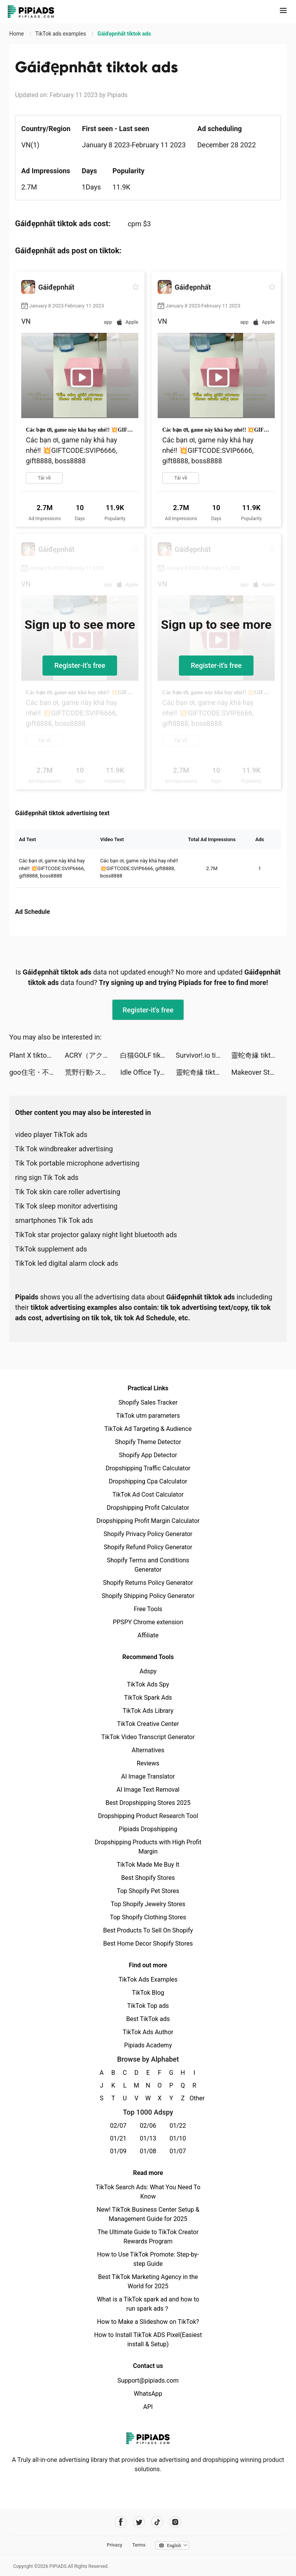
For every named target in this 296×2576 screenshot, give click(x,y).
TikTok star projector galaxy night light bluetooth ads (96, 1235)
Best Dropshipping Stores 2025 (148, 1802)
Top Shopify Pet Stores (148, 1891)
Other (194, 2098)
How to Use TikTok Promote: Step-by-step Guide (148, 2259)
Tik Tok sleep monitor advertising (66, 1206)
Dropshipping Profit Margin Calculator (147, 1520)
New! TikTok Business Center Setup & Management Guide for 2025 (148, 2214)
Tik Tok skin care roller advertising (67, 1192)
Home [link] (17, 34)
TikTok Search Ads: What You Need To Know (147, 2191)
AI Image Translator (148, 1776)
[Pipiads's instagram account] (175, 2522)
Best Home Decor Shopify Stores (148, 1943)
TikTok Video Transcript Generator (148, 1737)
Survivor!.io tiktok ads (203, 1055)
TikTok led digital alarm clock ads (66, 1263)
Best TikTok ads (148, 2019)
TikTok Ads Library (148, 1710)
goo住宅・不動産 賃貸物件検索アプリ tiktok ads (37, 1072)
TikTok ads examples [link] (61, 34)
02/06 (148, 2125)
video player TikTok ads (51, 1134)
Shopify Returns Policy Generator (148, 1582)
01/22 (178, 2125)
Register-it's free (79, 665)
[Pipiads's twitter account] (139, 2522)
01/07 (178, 2151)
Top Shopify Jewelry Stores (148, 1904)
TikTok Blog (148, 1992)
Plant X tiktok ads (36, 1055)
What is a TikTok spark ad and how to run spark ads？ (148, 2304)
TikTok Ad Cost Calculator (148, 1494)
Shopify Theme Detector (148, 1442)
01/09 (118, 2151)
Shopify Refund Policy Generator (148, 1547)
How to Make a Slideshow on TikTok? (148, 2321)
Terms (138, 2545)
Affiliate (148, 1635)
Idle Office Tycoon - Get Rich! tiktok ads (148, 1072)
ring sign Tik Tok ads (46, 1177)
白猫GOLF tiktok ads (148, 1055)
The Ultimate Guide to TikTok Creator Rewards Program (148, 2236)
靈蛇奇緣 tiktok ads (259, 1055)
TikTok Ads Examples (148, 1979)
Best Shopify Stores (148, 1877)
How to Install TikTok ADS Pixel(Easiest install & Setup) (148, 2339)
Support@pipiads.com (148, 2380)
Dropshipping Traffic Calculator (147, 1468)
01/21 (118, 2138)
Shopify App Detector (148, 1455)
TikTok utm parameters (148, 1415)
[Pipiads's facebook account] (121, 2522)
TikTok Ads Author (148, 2032)
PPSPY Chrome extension (148, 1622)
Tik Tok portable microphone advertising (77, 1163)
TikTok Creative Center (148, 1724)
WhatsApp (148, 2393)
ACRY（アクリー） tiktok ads (93, 1055)
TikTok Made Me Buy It (148, 1864)
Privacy (114, 2545)
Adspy (148, 1671)
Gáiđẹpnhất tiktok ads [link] (124, 34)
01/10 (178, 2138)
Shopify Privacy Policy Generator (148, 1534)
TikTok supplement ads (51, 1249)
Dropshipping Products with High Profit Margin (148, 1847)
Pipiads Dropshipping (148, 1829)
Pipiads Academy (148, 2045)
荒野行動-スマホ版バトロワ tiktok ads (93, 1072)
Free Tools (148, 1609)
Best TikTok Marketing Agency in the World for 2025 (148, 2281)
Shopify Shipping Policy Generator (148, 1596)
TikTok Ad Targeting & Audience (148, 1428)
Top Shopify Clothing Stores (148, 1917)
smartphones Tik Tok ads (54, 1220)
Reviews (148, 1763)
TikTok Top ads (148, 2005)
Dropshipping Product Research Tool (148, 1816)
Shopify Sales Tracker (148, 1402)
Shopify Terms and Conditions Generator (148, 1565)
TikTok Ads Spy (148, 1684)
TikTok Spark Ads (148, 1697)
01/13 (148, 2138)
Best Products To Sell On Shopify (148, 1930)
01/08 (148, 2151)
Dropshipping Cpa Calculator (148, 1481)
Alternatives (148, 1750)
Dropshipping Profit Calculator (148, 1507)
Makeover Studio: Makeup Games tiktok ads (259, 1072)
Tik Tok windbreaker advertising (64, 1149)
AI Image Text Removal (148, 1789)
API (148, 2406)
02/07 (118, 2125)
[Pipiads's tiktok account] (157, 2522)
